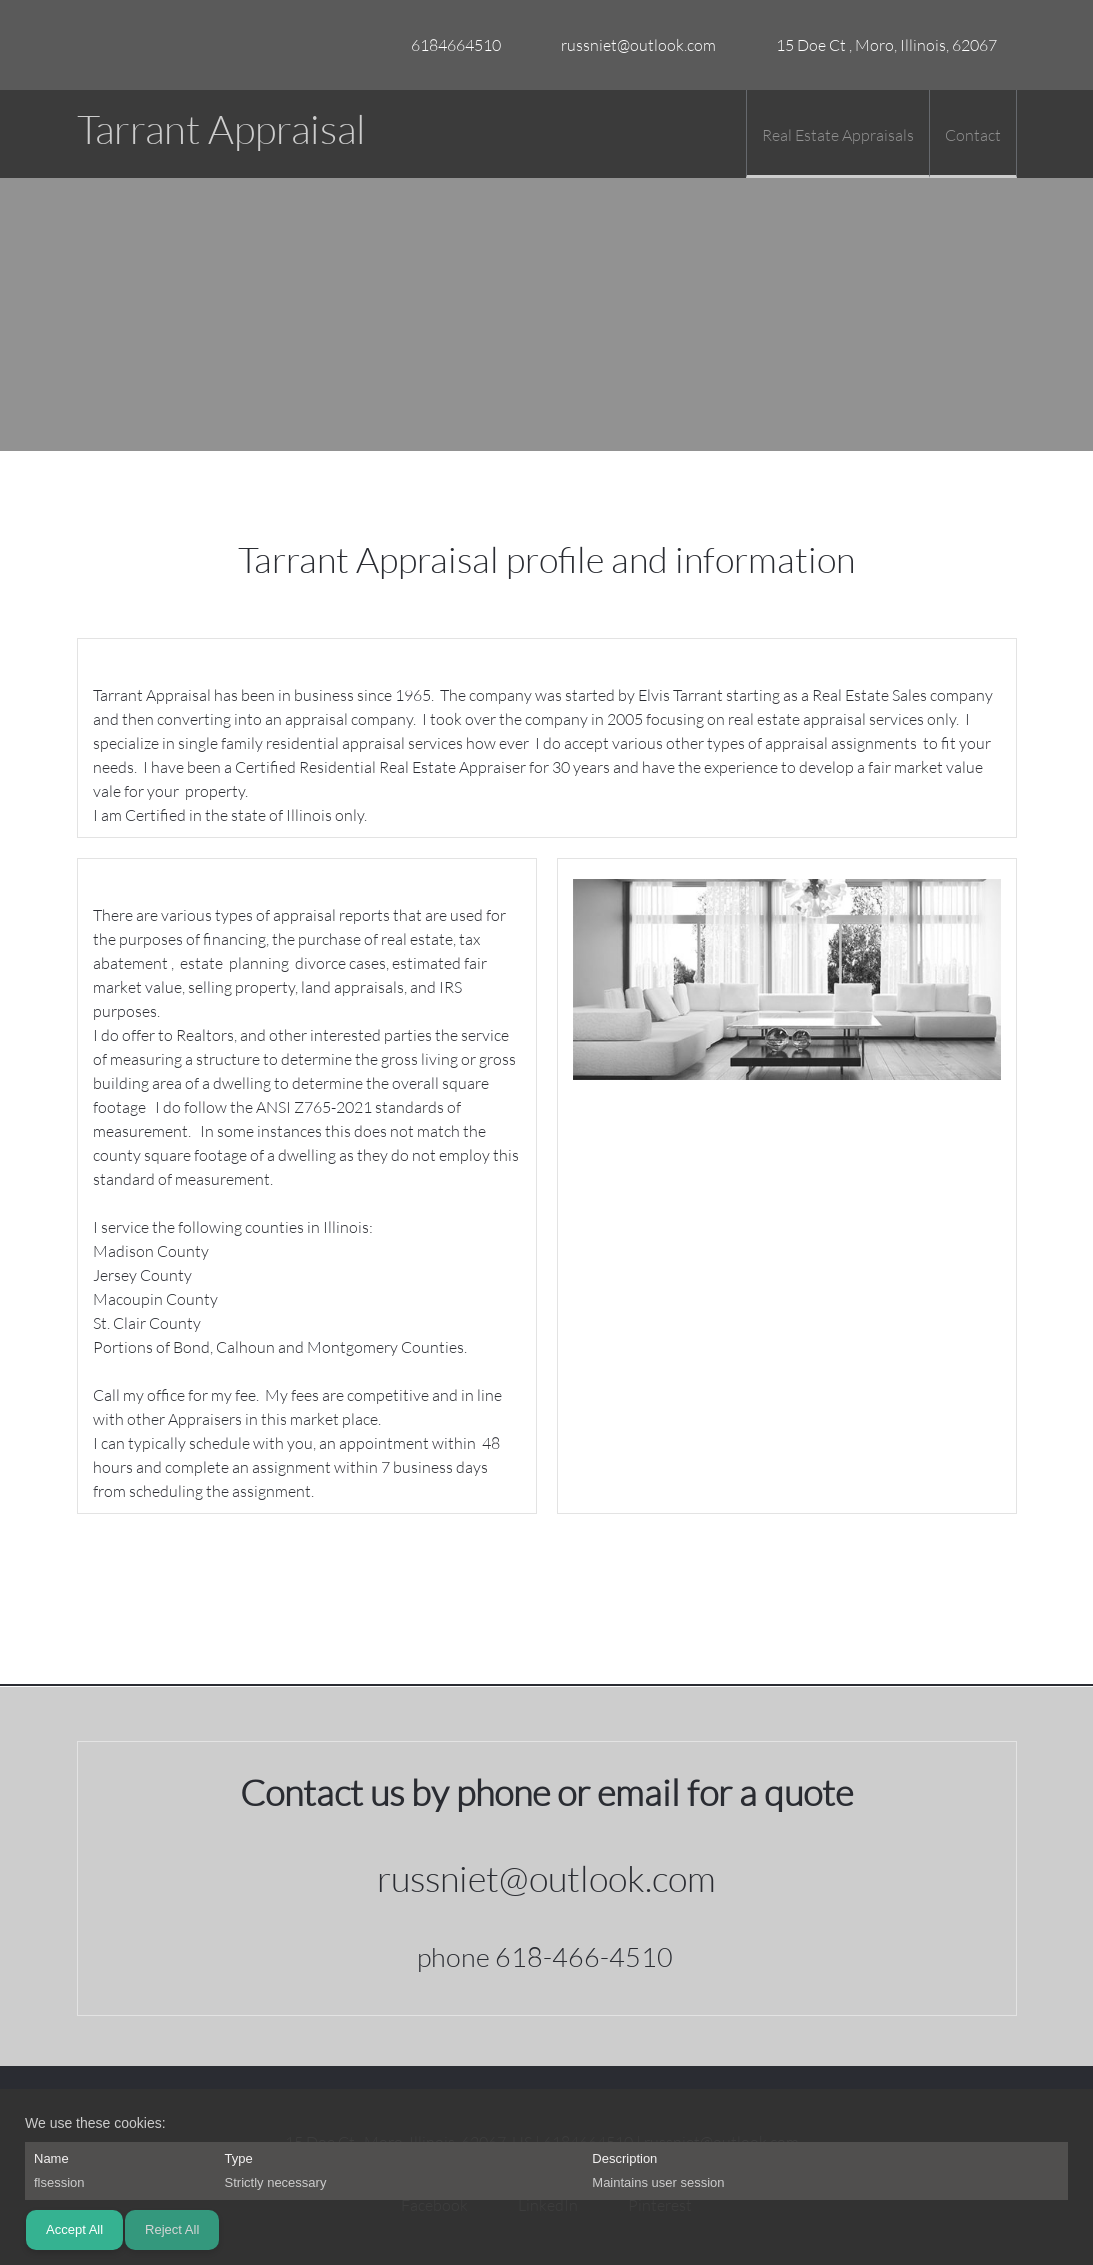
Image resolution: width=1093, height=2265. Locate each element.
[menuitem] (837, 134)
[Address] (876, 45)
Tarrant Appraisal (221, 129)
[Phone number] (446, 45)
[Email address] (628, 45)
